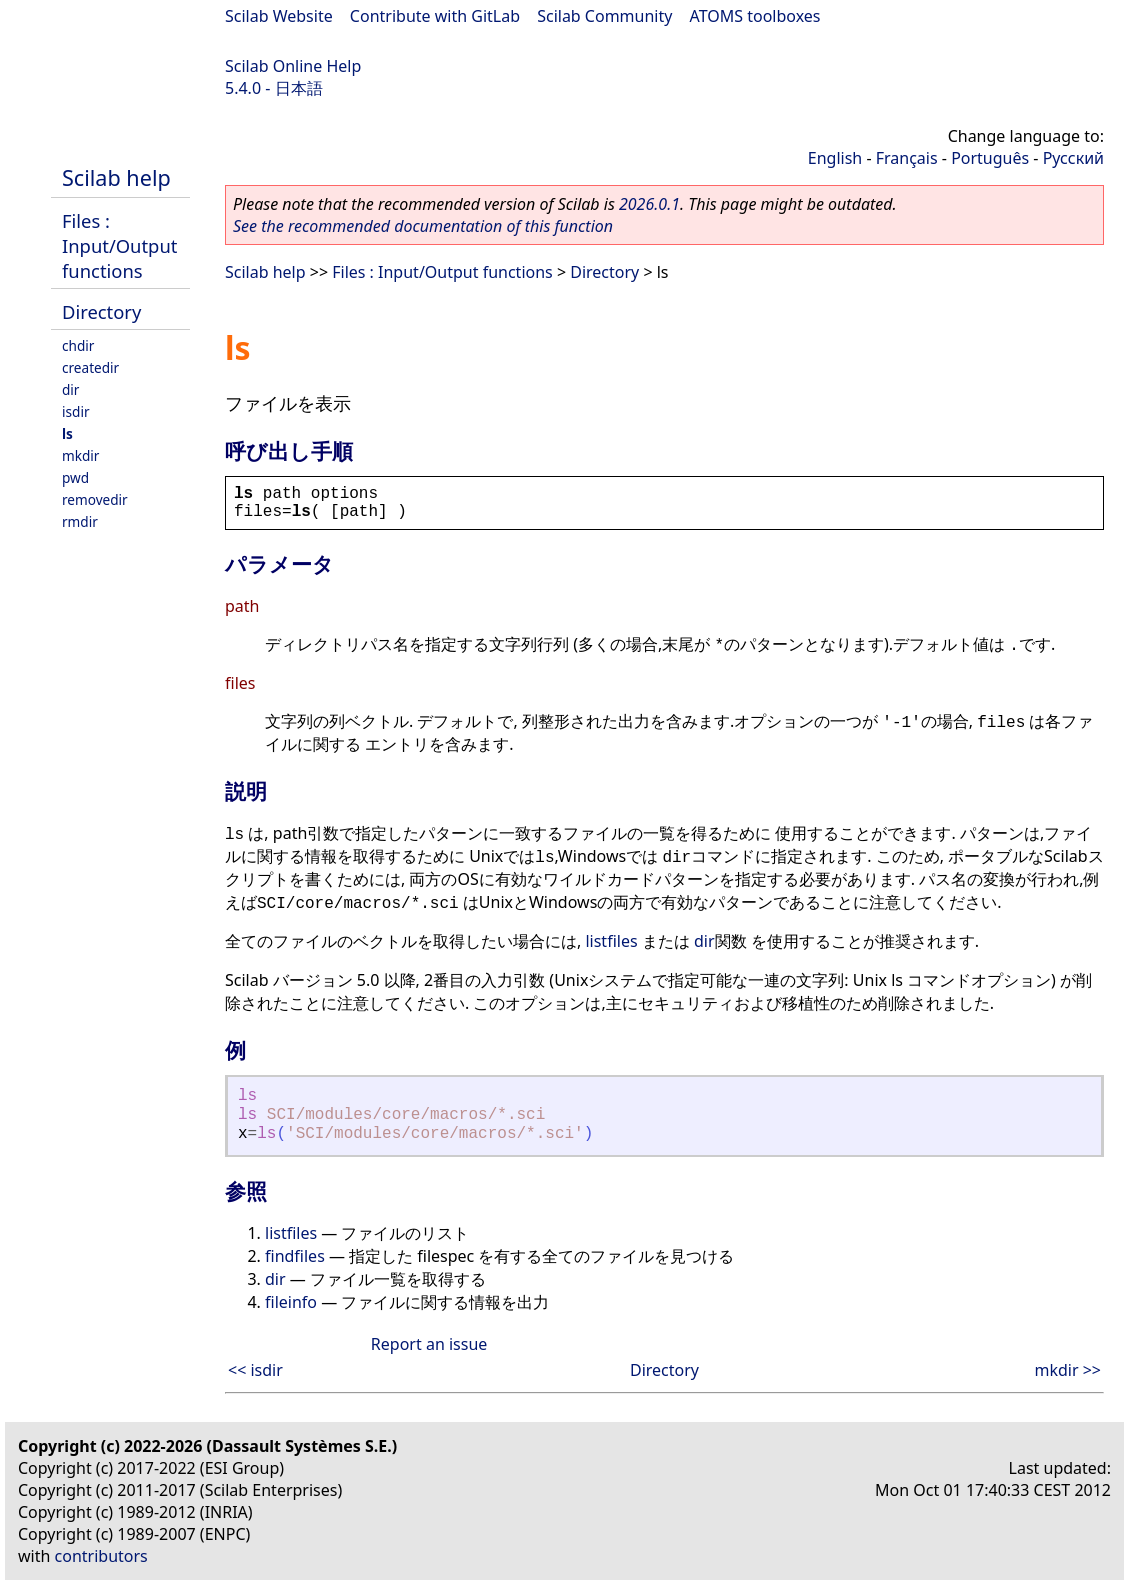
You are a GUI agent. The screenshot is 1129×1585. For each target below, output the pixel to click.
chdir (78, 345)
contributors (101, 1556)
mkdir (80, 455)
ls (67, 433)
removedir (95, 499)
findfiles (295, 1256)
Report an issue (429, 1344)
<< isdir (255, 1370)
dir (70, 389)
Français (907, 158)
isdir (76, 411)
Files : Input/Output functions (119, 245)
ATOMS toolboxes (755, 16)
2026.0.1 (649, 204)
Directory (101, 311)
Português (990, 158)
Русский (1073, 158)
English (835, 158)
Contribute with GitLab (435, 16)
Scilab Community (604, 16)
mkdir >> (1067, 1370)
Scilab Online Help (293, 66)
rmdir (80, 521)
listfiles (611, 941)
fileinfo (291, 1302)
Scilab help (116, 177)
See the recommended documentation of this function (423, 226)
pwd (75, 477)
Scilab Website (279, 16)
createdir (90, 367)
